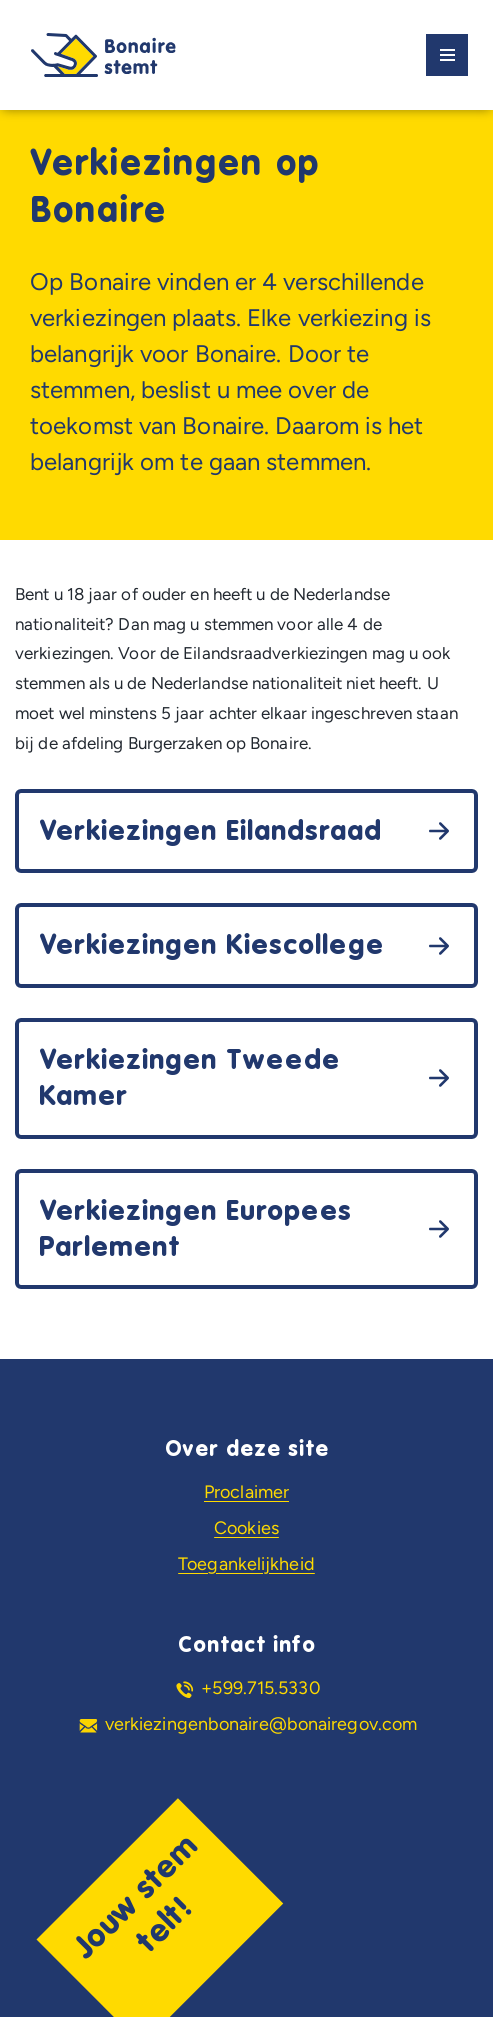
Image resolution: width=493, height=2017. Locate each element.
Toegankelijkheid (246, 1564)
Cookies (246, 1528)
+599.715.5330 (260, 1688)
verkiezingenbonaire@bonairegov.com (261, 1724)
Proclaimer (246, 1492)
